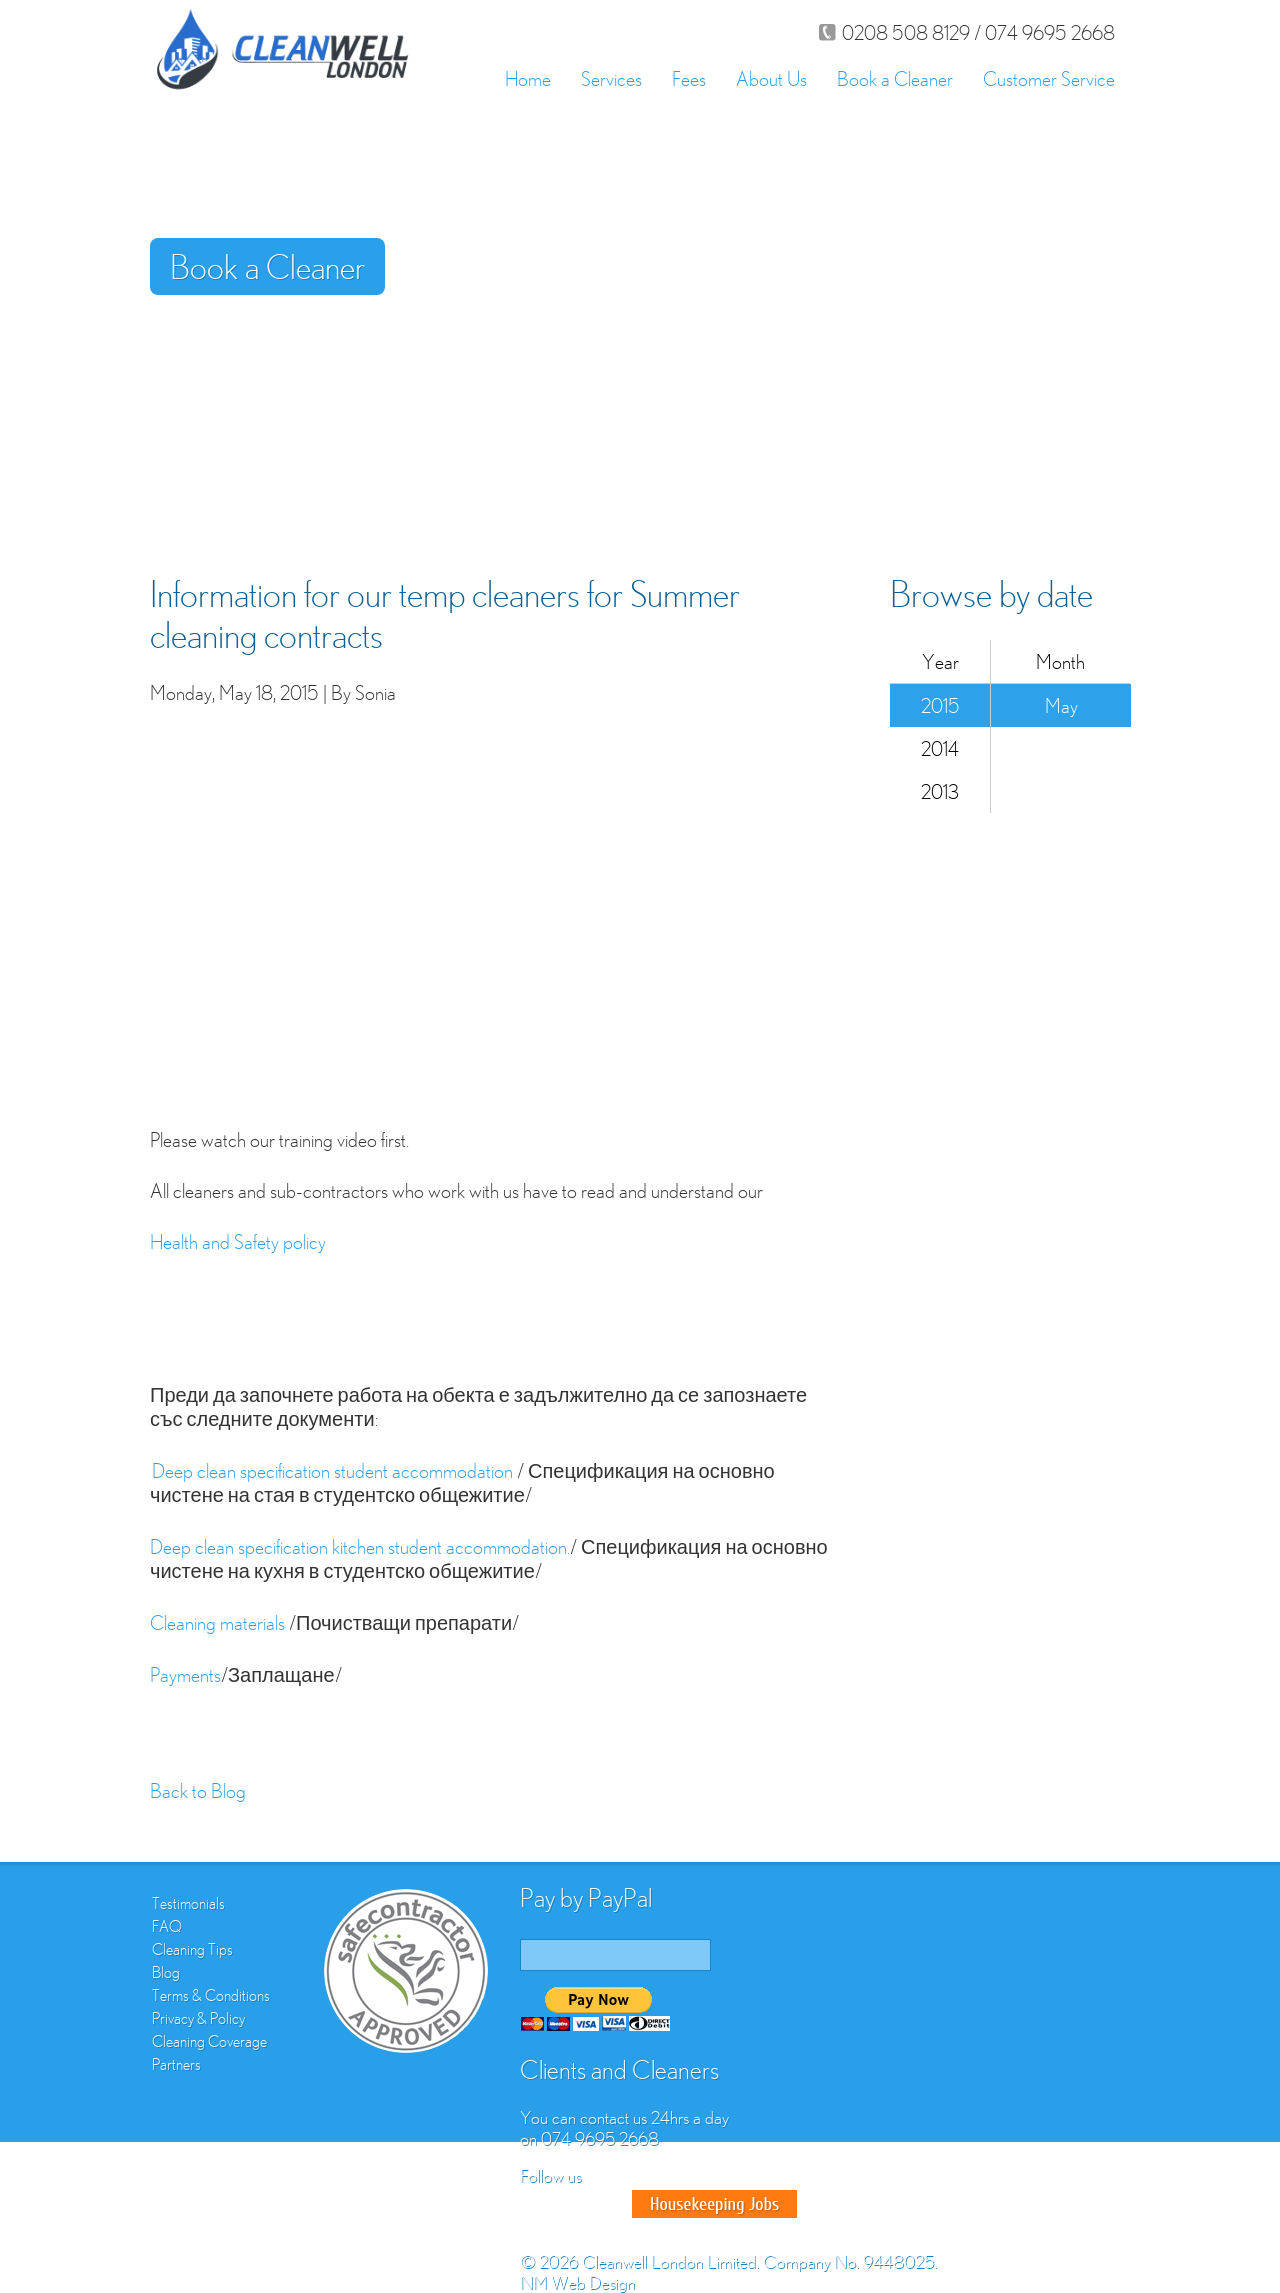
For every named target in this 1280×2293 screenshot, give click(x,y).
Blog (166, 1972)
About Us (771, 78)
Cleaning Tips (192, 1949)
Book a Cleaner (895, 78)
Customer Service (1049, 78)
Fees (689, 78)
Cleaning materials (219, 1622)
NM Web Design (577, 2282)
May (1061, 705)
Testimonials (188, 1903)
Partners (176, 2064)
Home (528, 78)
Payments (185, 1674)
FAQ (167, 1926)
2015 (940, 705)
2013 (940, 791)
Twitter (574, 2204)
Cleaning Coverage (209, 2041)
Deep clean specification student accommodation (334, 1470)
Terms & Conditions (211, 1995)
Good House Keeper (714, 2204)
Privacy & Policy (198, 2018)
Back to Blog (198, 1790)
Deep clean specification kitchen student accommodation (358, 1546)
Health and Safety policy (238, 1241)
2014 (940, 748)
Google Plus (610, 2204)
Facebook (538, 2204)
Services (611, 78)
